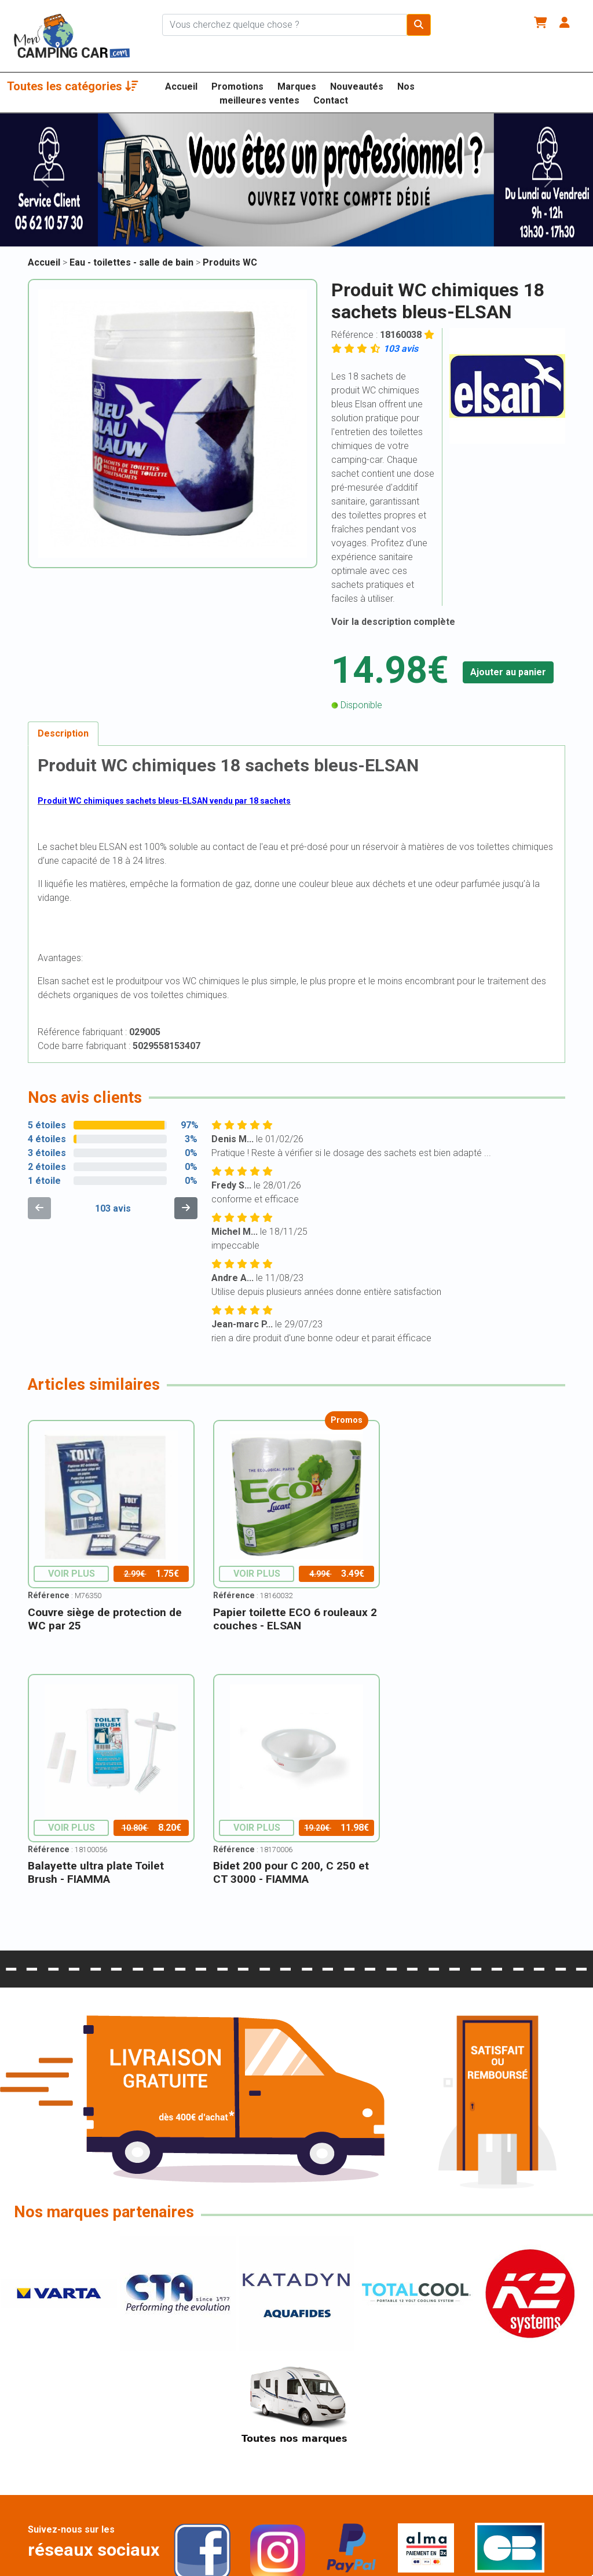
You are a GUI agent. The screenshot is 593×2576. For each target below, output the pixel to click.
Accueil (181, 86)
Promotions (237, 86)
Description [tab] (63, 733)
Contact (330, 100)
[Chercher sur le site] (284, 25)
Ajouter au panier (508, 672)
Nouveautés (356, 86)
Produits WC (230, 262)
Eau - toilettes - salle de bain (132, 262)
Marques (296, 86)
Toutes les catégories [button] (72, 86)
